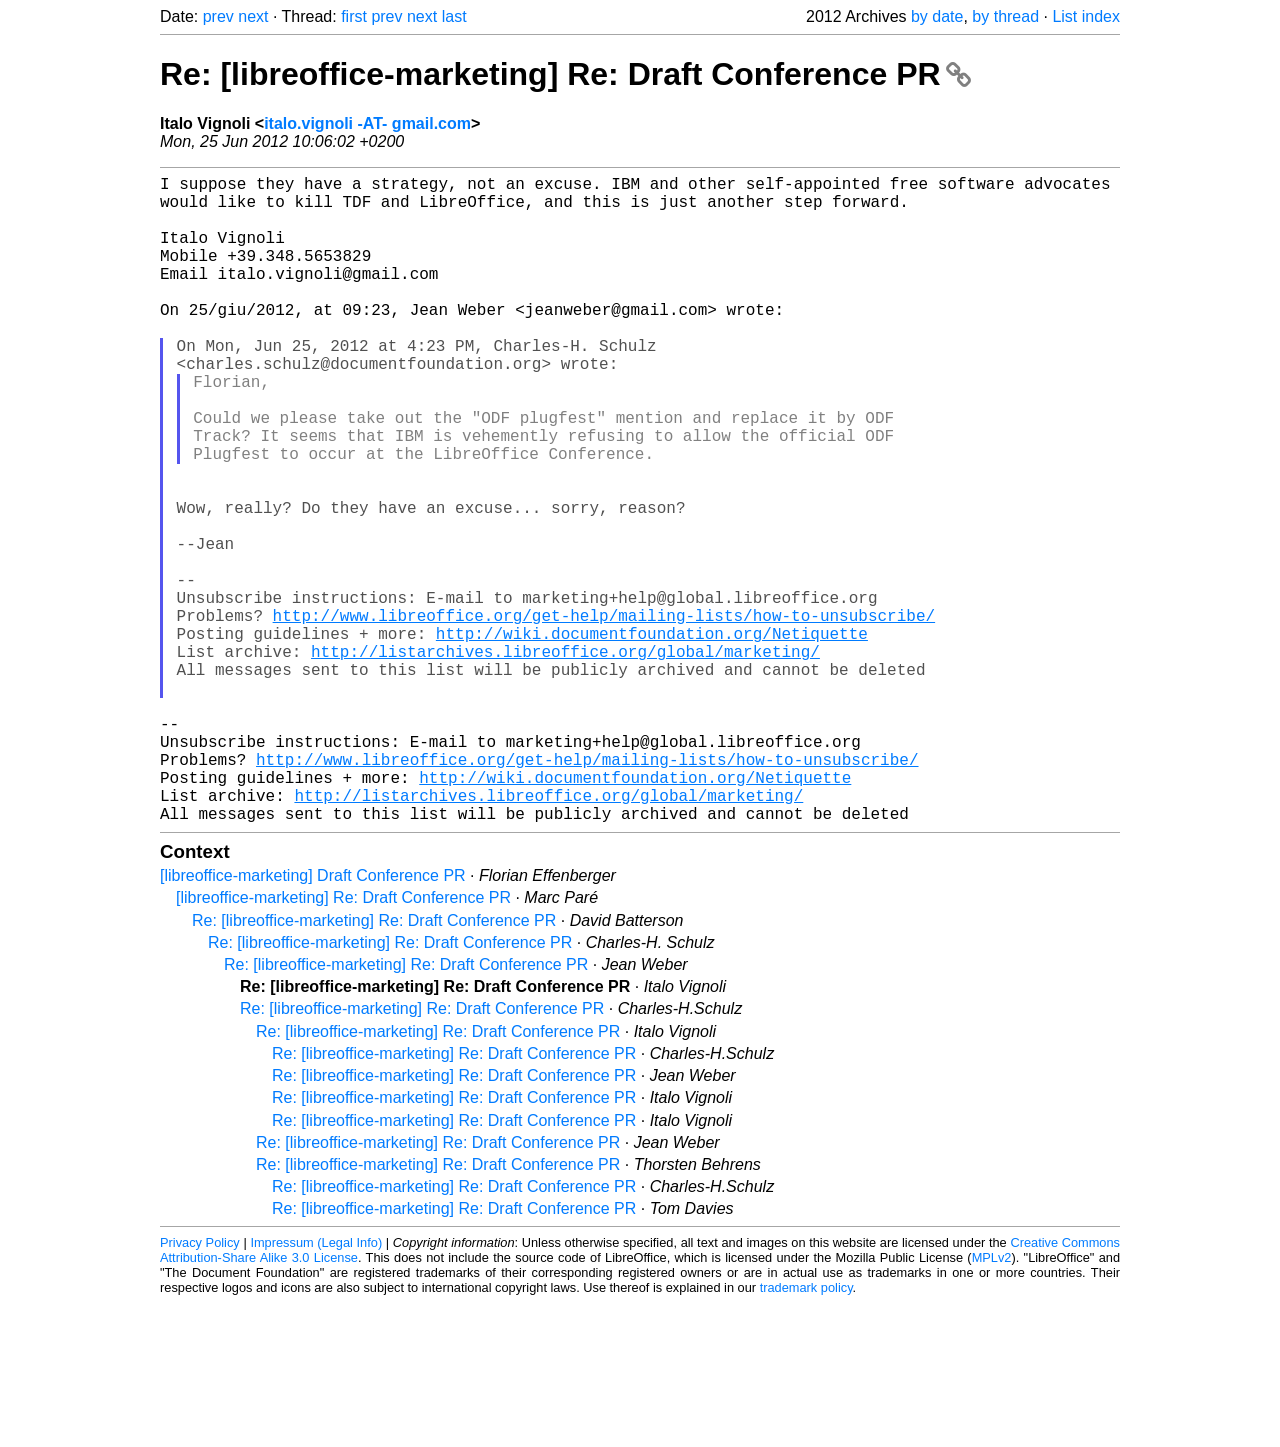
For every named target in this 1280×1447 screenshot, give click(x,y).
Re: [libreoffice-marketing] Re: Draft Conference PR (565, 74)
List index (1086, 16)
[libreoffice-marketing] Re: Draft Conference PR (343, 1041)
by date (937, 16)
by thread (1005, 16)
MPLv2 (992, 1401)
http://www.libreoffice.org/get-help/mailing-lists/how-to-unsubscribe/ (604, 715)
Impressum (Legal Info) (316, 1386)
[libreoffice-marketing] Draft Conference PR (313, 1019)
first (354, 16)
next (253, 16)
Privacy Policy (200, 1386)
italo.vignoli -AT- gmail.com (367, 123)
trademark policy (806, 1431)
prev (218, 16)
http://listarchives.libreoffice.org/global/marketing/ (565, 759)
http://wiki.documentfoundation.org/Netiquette (652, 737)
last (454, 16)
